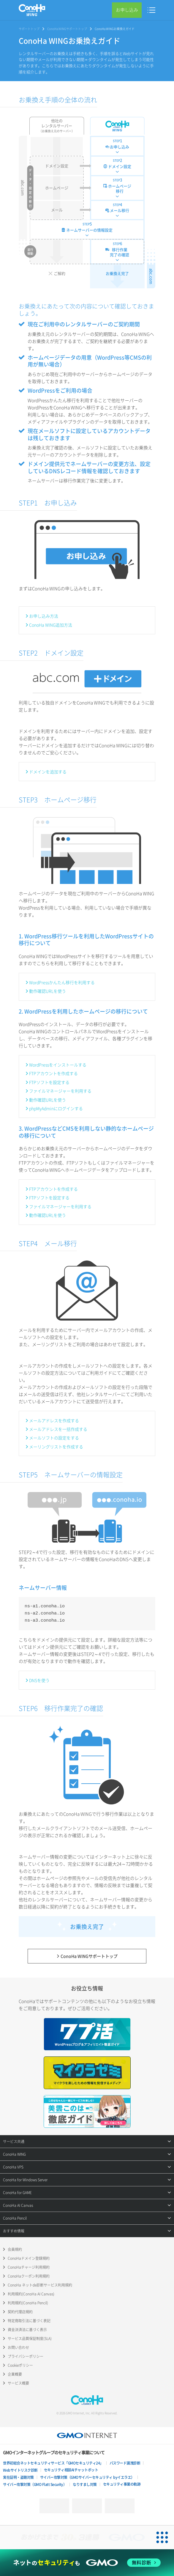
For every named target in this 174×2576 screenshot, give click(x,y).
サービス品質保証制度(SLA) (30, 2338)
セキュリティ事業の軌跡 (122, 2484)
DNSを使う (39, 1680)
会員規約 (15, 2249)
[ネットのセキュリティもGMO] (87, 2562)
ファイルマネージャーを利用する (60, 1091)
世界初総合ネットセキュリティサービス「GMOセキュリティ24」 (53, 2463)
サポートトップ (29, 28)
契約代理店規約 (20, 2311)
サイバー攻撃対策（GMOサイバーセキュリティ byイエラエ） (87, 2477)
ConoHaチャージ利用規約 (29, 2267)
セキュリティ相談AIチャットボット (71, 2470)
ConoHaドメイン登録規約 (29, 2258)
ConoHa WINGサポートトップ (67, 28)
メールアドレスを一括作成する (58, 1429)
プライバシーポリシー (25, 2356)
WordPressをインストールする (57, 1065)
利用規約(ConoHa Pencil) (28, 2303)
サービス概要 (18, 2383)
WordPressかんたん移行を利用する (62, 982)
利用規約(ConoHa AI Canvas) (31, 2294)
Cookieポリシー (20, 2365)
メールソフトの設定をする (54, 1438)
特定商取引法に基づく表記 (29, 2320)
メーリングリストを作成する (56, 1447)
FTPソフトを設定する (49, 1082)
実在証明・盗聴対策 (18, 2477)
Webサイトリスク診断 (20, 2470)
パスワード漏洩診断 (125, 2463)
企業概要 (15, 2374)
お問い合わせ (18, 2347)
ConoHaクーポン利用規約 (29, 2276)
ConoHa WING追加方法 (50, 625)
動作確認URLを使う (47, 991)
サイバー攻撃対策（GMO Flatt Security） (35, 2484)
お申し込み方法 (43, 616)
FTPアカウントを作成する (53, 1073)
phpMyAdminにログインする (56, 1108)
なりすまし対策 (85, 2484)
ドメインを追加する (48, 772)
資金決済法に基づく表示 (27, 2329)
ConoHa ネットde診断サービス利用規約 (40, 2285)
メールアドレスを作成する (54, 1420)
